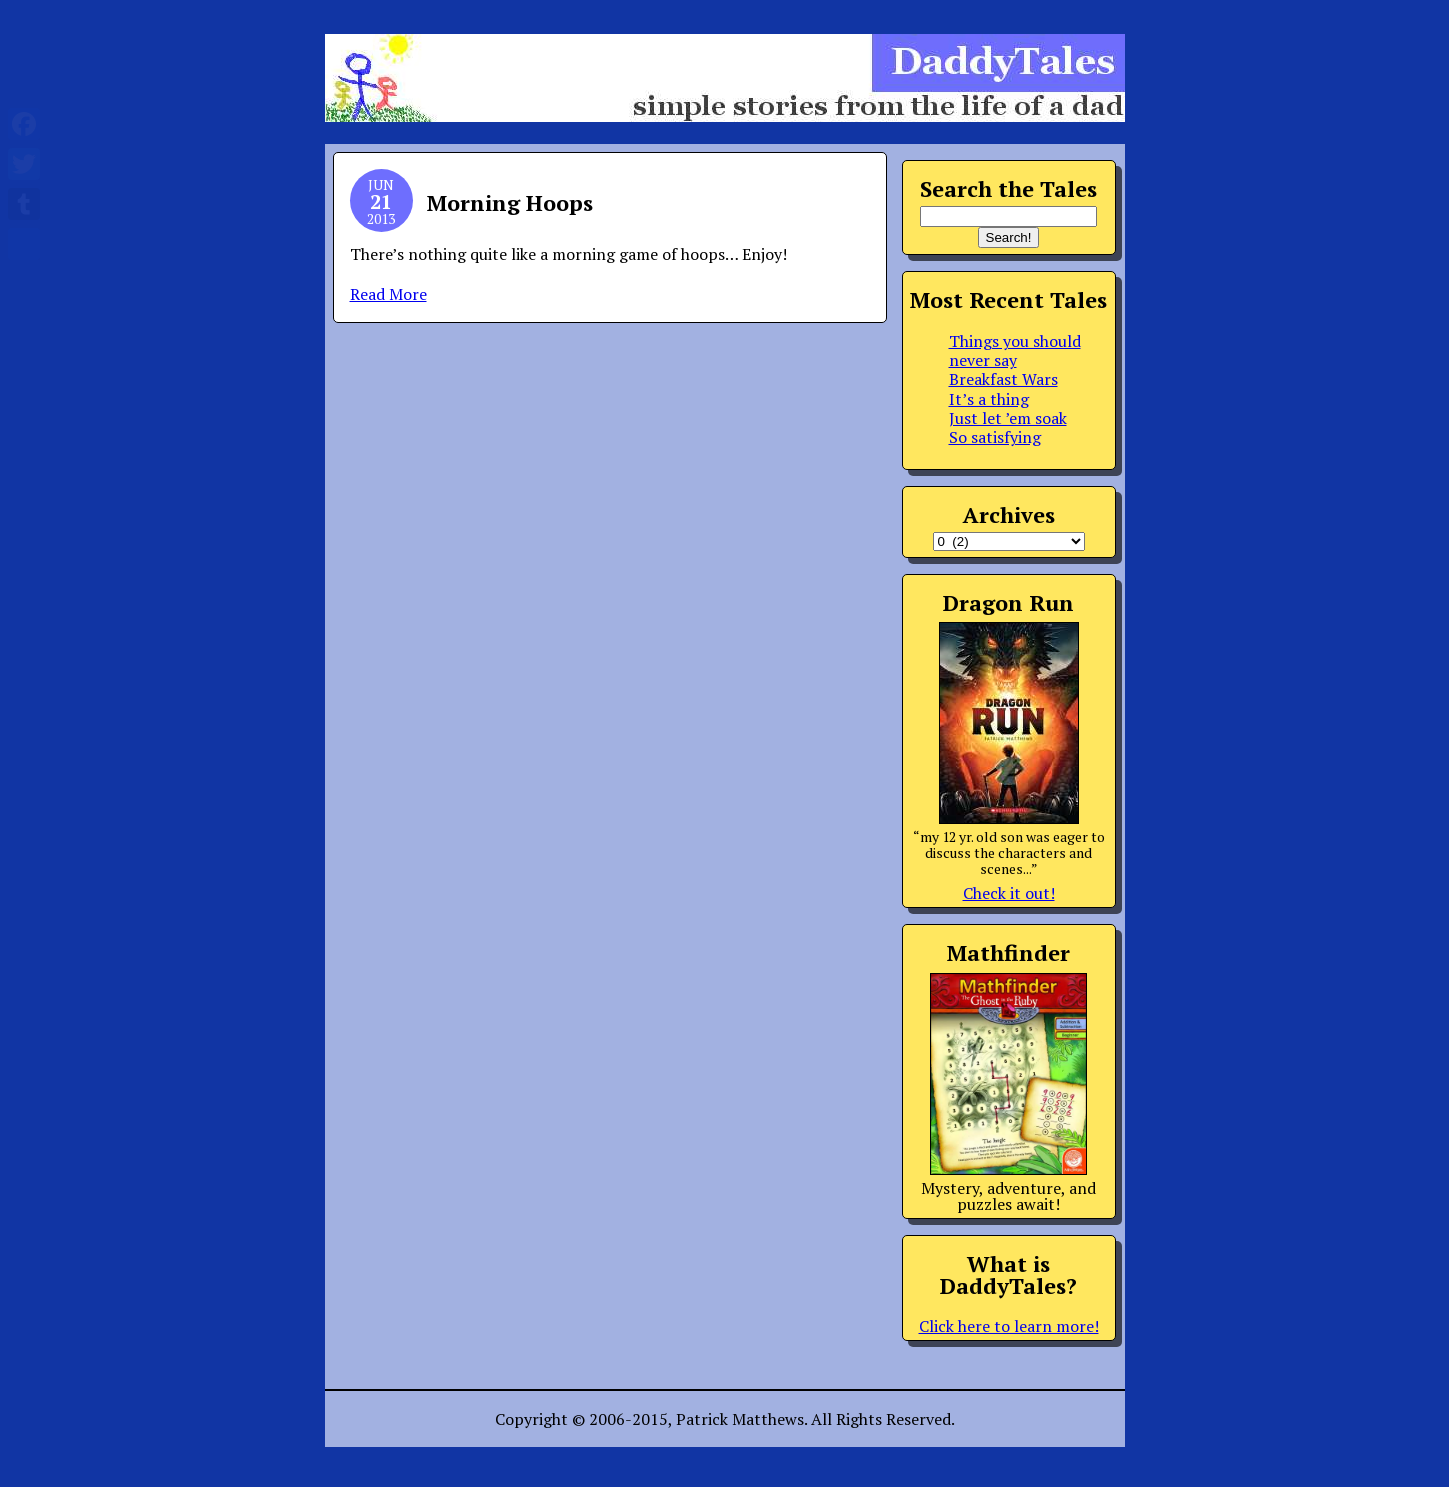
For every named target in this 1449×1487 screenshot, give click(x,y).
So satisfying (995, 437)
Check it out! (1009, 893)
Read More (388, 294)
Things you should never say (1015, 350)
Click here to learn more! (1009, 1326)
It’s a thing (989, 399)
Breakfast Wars (1003, 379)
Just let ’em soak (1008, 418)
